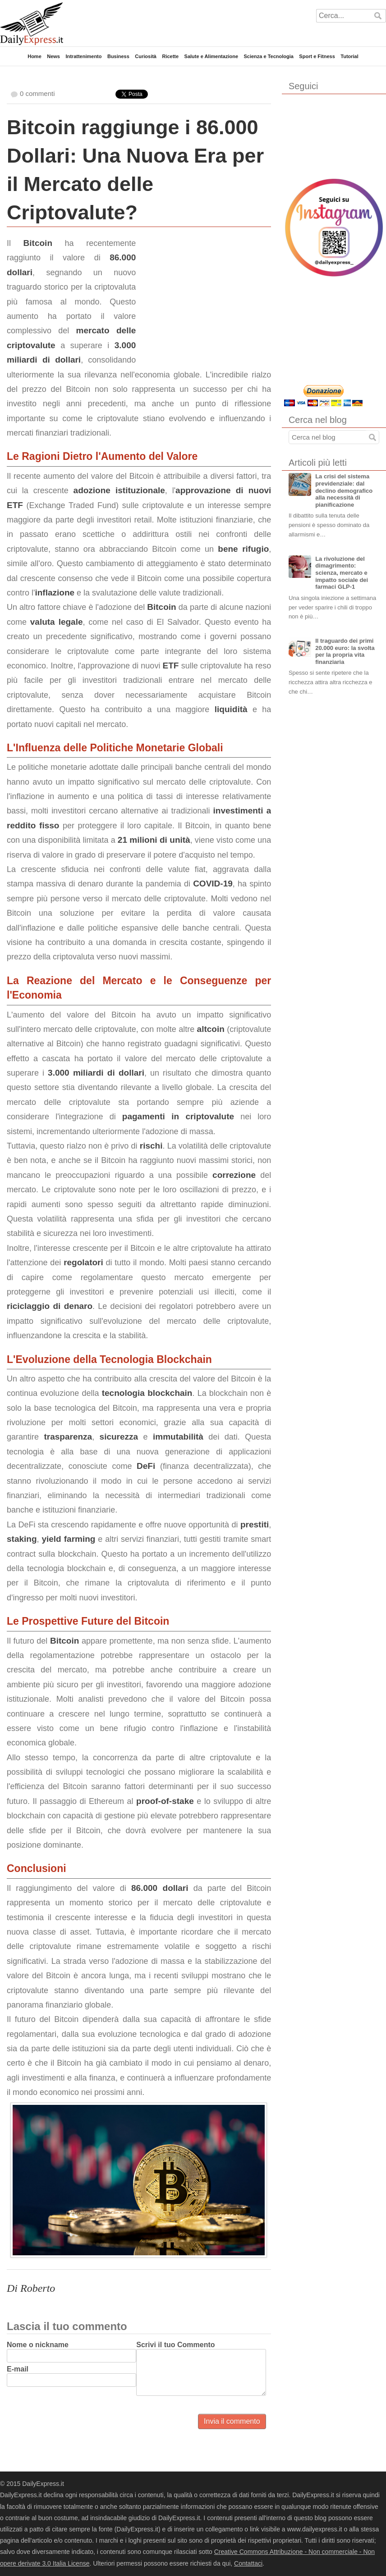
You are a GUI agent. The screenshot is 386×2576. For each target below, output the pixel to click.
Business (118, 56)
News (53, 56)
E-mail (17, 2369)
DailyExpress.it (31, 23)
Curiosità (145, 56)
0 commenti (37, 93)
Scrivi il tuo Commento (175, 2345)
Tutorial (349, 56)
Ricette (170, 56)
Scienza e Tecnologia (268, 56)
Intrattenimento (83, 56)
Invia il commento (232, 2421)
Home (34, 56)
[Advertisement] (203, 292)
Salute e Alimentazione (211, 56)
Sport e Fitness (317, 56)
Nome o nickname (38, 2345)
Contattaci (248, 2563)
